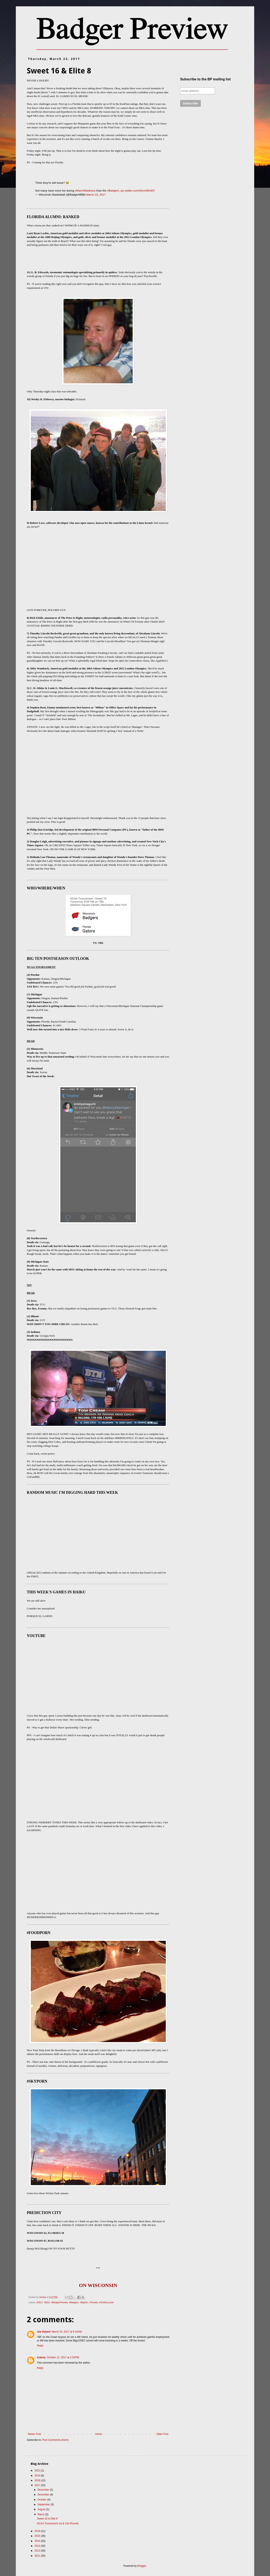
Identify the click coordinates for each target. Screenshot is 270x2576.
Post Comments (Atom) (55, 2439)
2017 (38, 2485)
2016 (38, 2531)
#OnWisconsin (106, 2302)
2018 (38, 2480)
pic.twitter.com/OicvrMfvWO (138, 190)
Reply (40, 2345)
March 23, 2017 (96, 194)
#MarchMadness (85, 190)
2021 (38, 2470)
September (44, 2504)
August (42, 2509)
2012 (38, 2550)
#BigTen (84, 2302)
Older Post (162, 2434)
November (44, 2494)
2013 (38, 2545)
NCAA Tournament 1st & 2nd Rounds (58, 2523)
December (44, 2489)
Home (98, 2434)
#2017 (39, 2302)
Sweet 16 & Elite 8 (47, 2518)
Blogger (141, 2565)
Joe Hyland (43, 2331)
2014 (38, 2541)
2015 (38, 2535)
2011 (38, 2555)
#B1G (47, 2302)
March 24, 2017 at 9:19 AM (67, 2331)
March (41, 2514)
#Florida (93, 2302)
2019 (38, 2475)
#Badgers (113, 190)
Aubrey (41, 2357)
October (42, 2499)
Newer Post (34, 2434)
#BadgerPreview (59, 2302)
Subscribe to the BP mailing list (205, 79)
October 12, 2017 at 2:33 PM (63, 2357)
